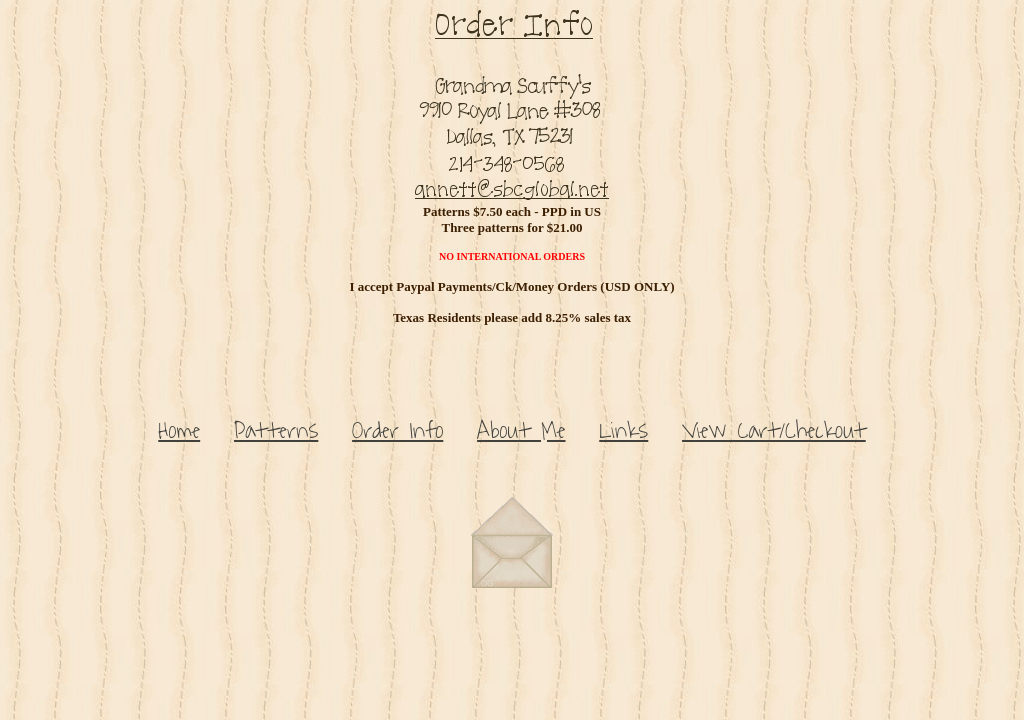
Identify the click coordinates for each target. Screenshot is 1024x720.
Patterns (276, 430)
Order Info (397, 430)
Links (623, 430)
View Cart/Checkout (774, 430)
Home (179, 430)
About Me (521, 430)
